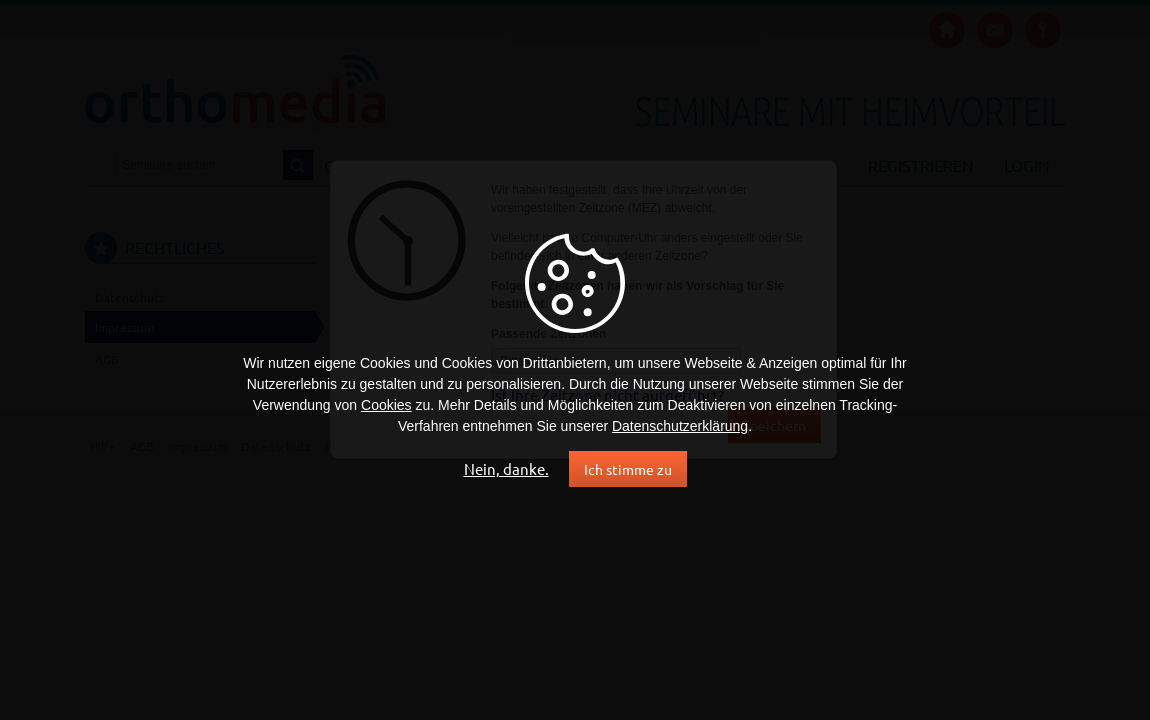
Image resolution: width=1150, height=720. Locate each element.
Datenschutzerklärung (680, 426)
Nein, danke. (506, 468)
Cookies (386, 405)
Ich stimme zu (628, 469)
